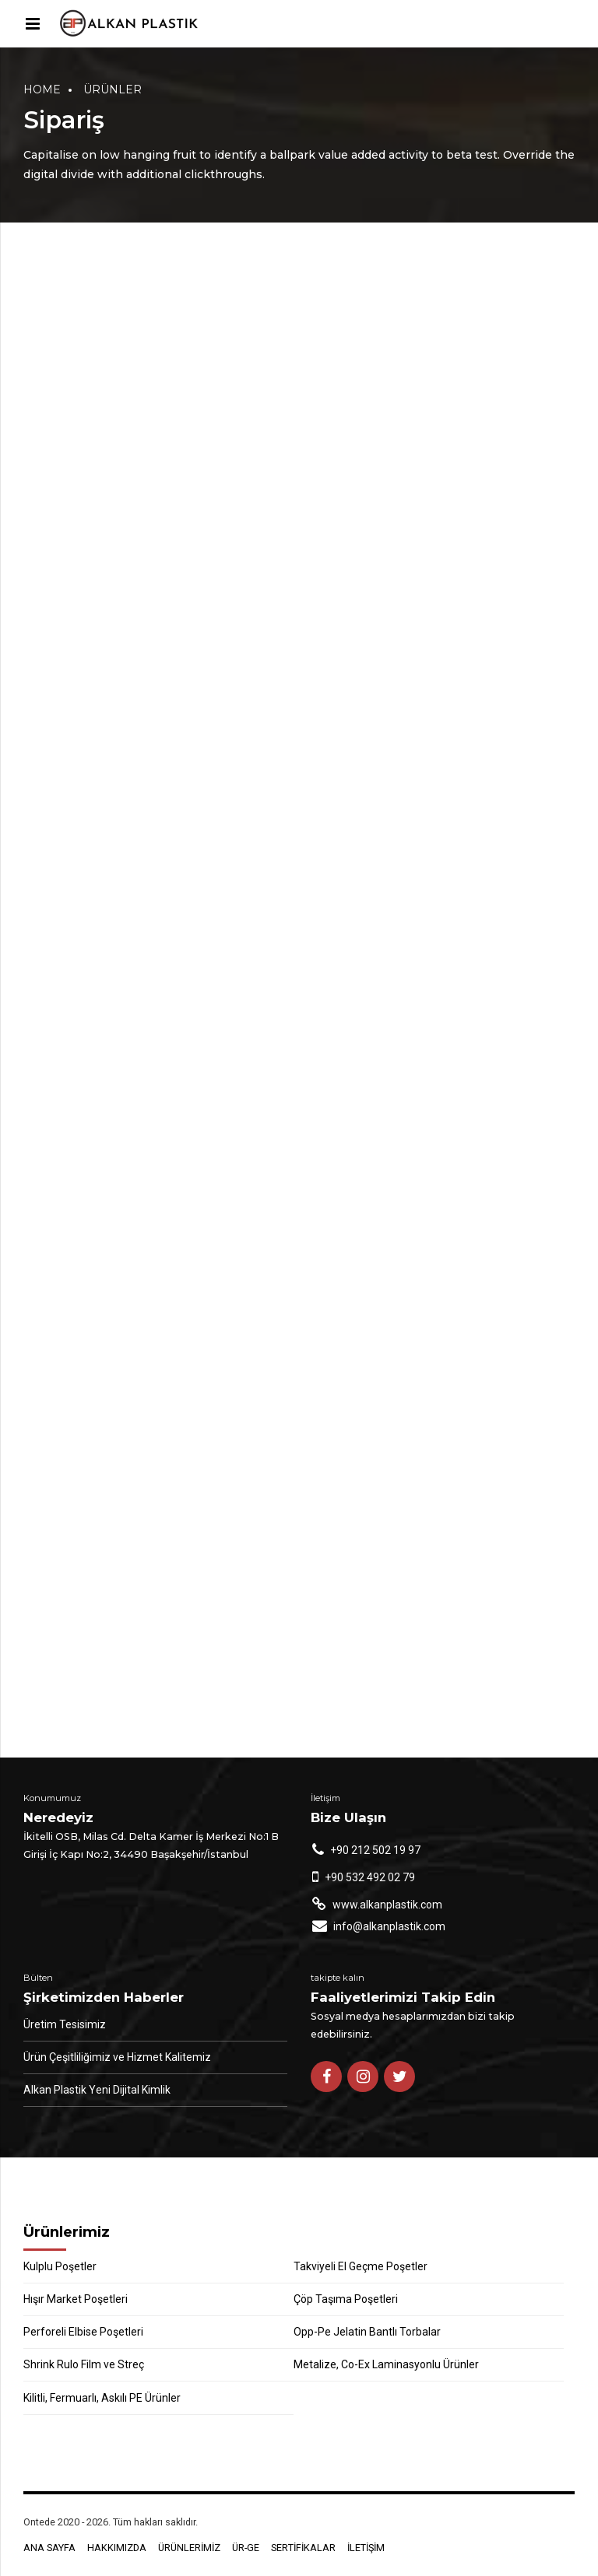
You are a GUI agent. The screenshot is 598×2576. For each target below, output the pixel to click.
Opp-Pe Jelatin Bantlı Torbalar (367, 2331)
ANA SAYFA (49, 2547)
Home (42, 89)
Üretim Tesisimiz (64, 2024)
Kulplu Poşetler (60, 2266)
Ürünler (112, 89)
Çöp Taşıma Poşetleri (346, 2299)
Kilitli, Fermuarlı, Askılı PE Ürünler (102, 2398)
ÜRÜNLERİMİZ (189, 2547)
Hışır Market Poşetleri (75, 2299)
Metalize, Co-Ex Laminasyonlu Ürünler (386, 2364)
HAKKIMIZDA (116, 2547)
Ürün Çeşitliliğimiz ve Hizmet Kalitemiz (117, 2057)
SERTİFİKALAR (303, 2547)
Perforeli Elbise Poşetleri (83, 2331)
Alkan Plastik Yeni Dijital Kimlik (97, 2090)
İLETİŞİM (366, 2547)
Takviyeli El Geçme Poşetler (360, 2266)
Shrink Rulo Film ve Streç (83, 2364)
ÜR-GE (245, 2547)
